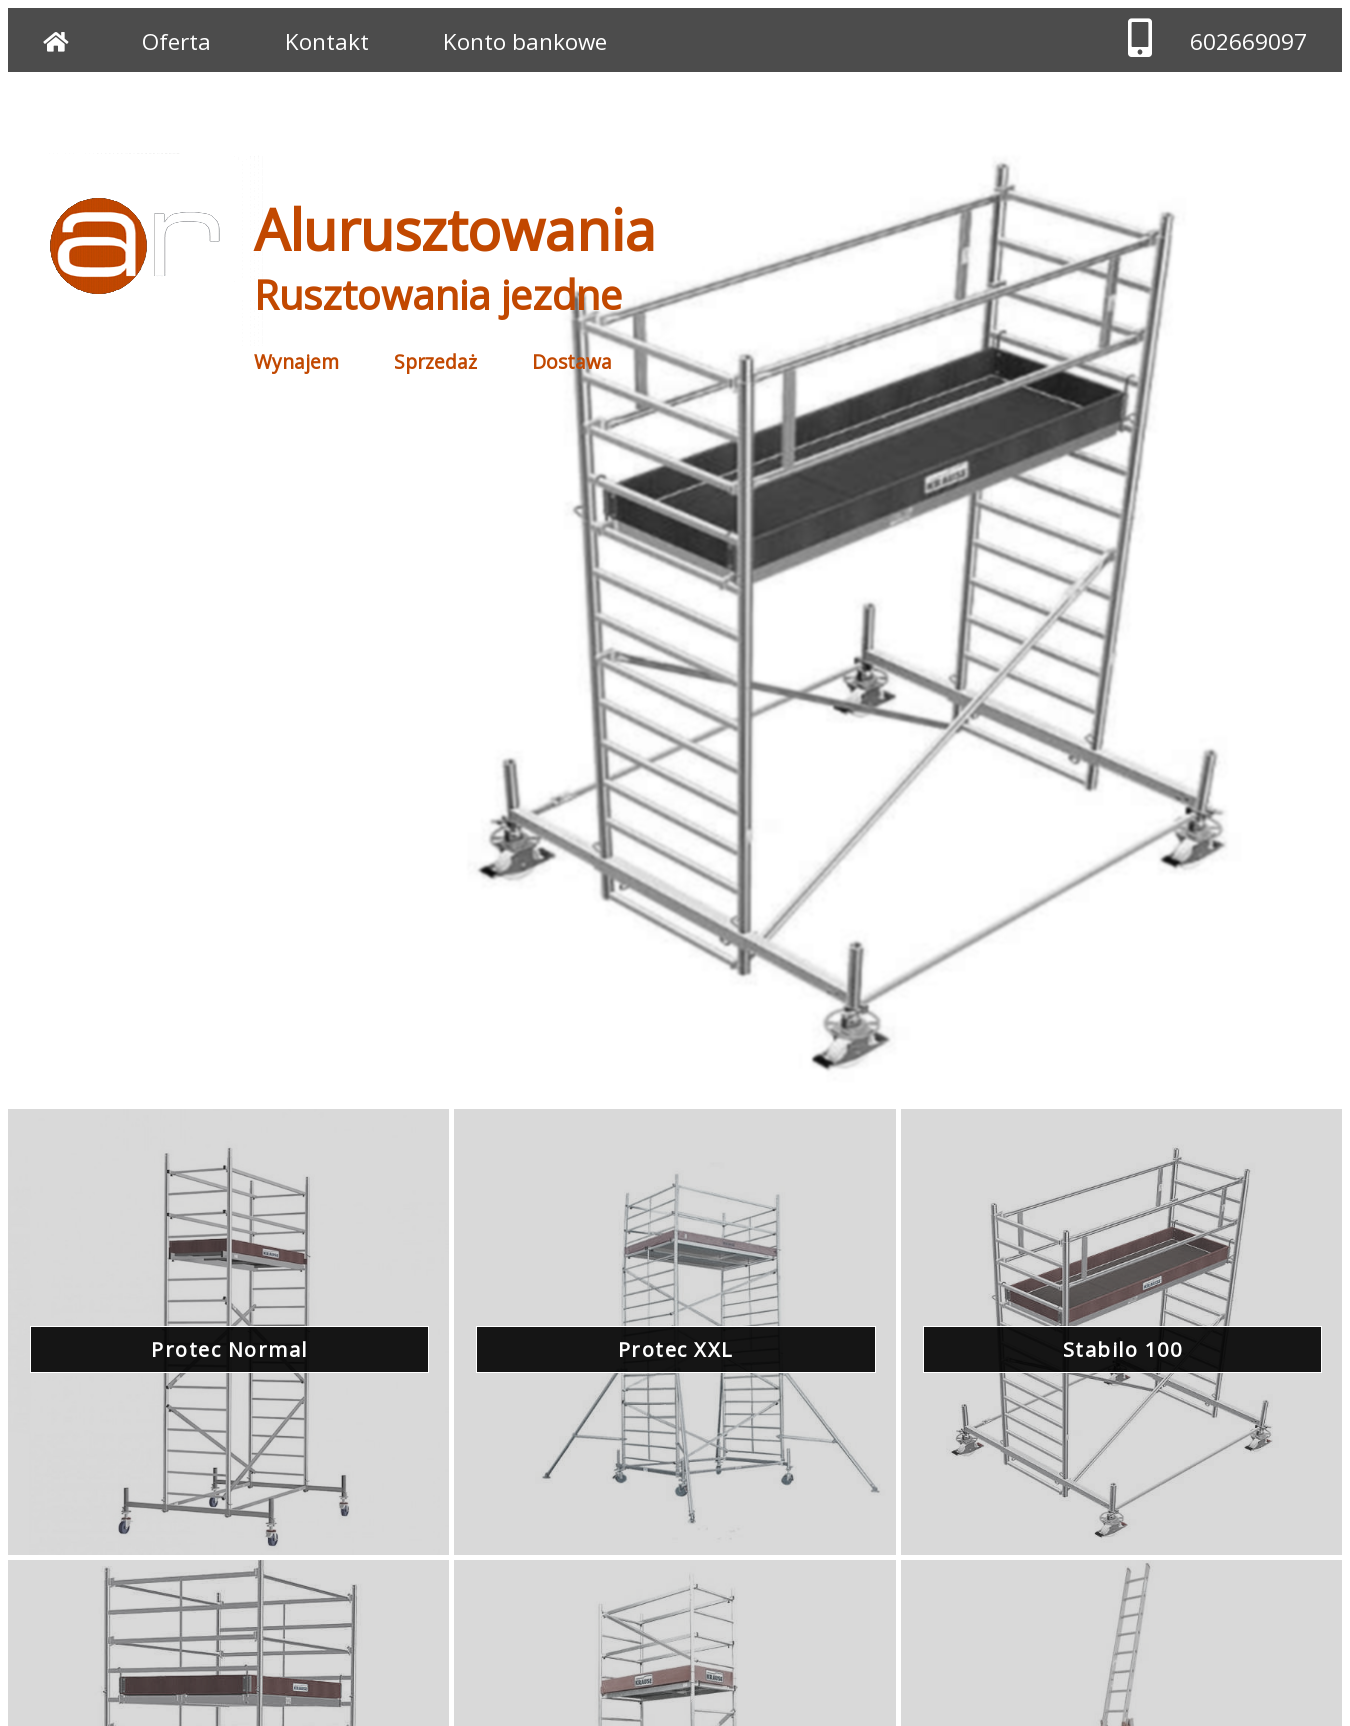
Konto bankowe (525, 41)
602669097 (1248, 41)
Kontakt (327, 41)
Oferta (176, 41)
